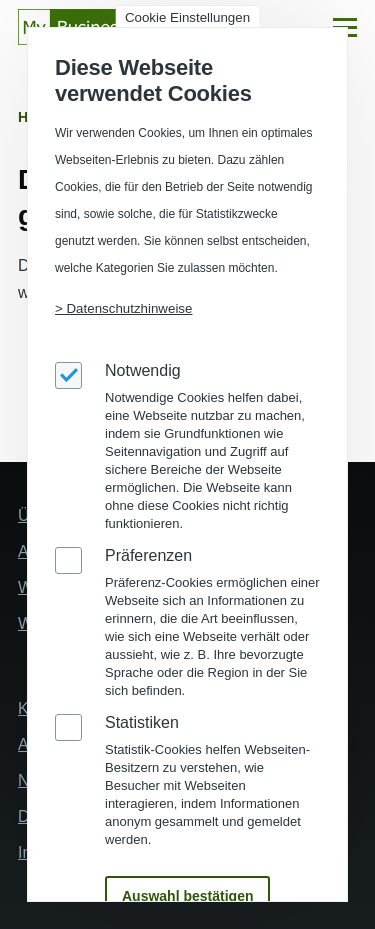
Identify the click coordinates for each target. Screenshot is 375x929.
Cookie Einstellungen (187, 17)
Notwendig (143, 370)
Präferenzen (148, 555)
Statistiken (142, 722)
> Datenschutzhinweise (123, 308)
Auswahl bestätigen (187, 896)
